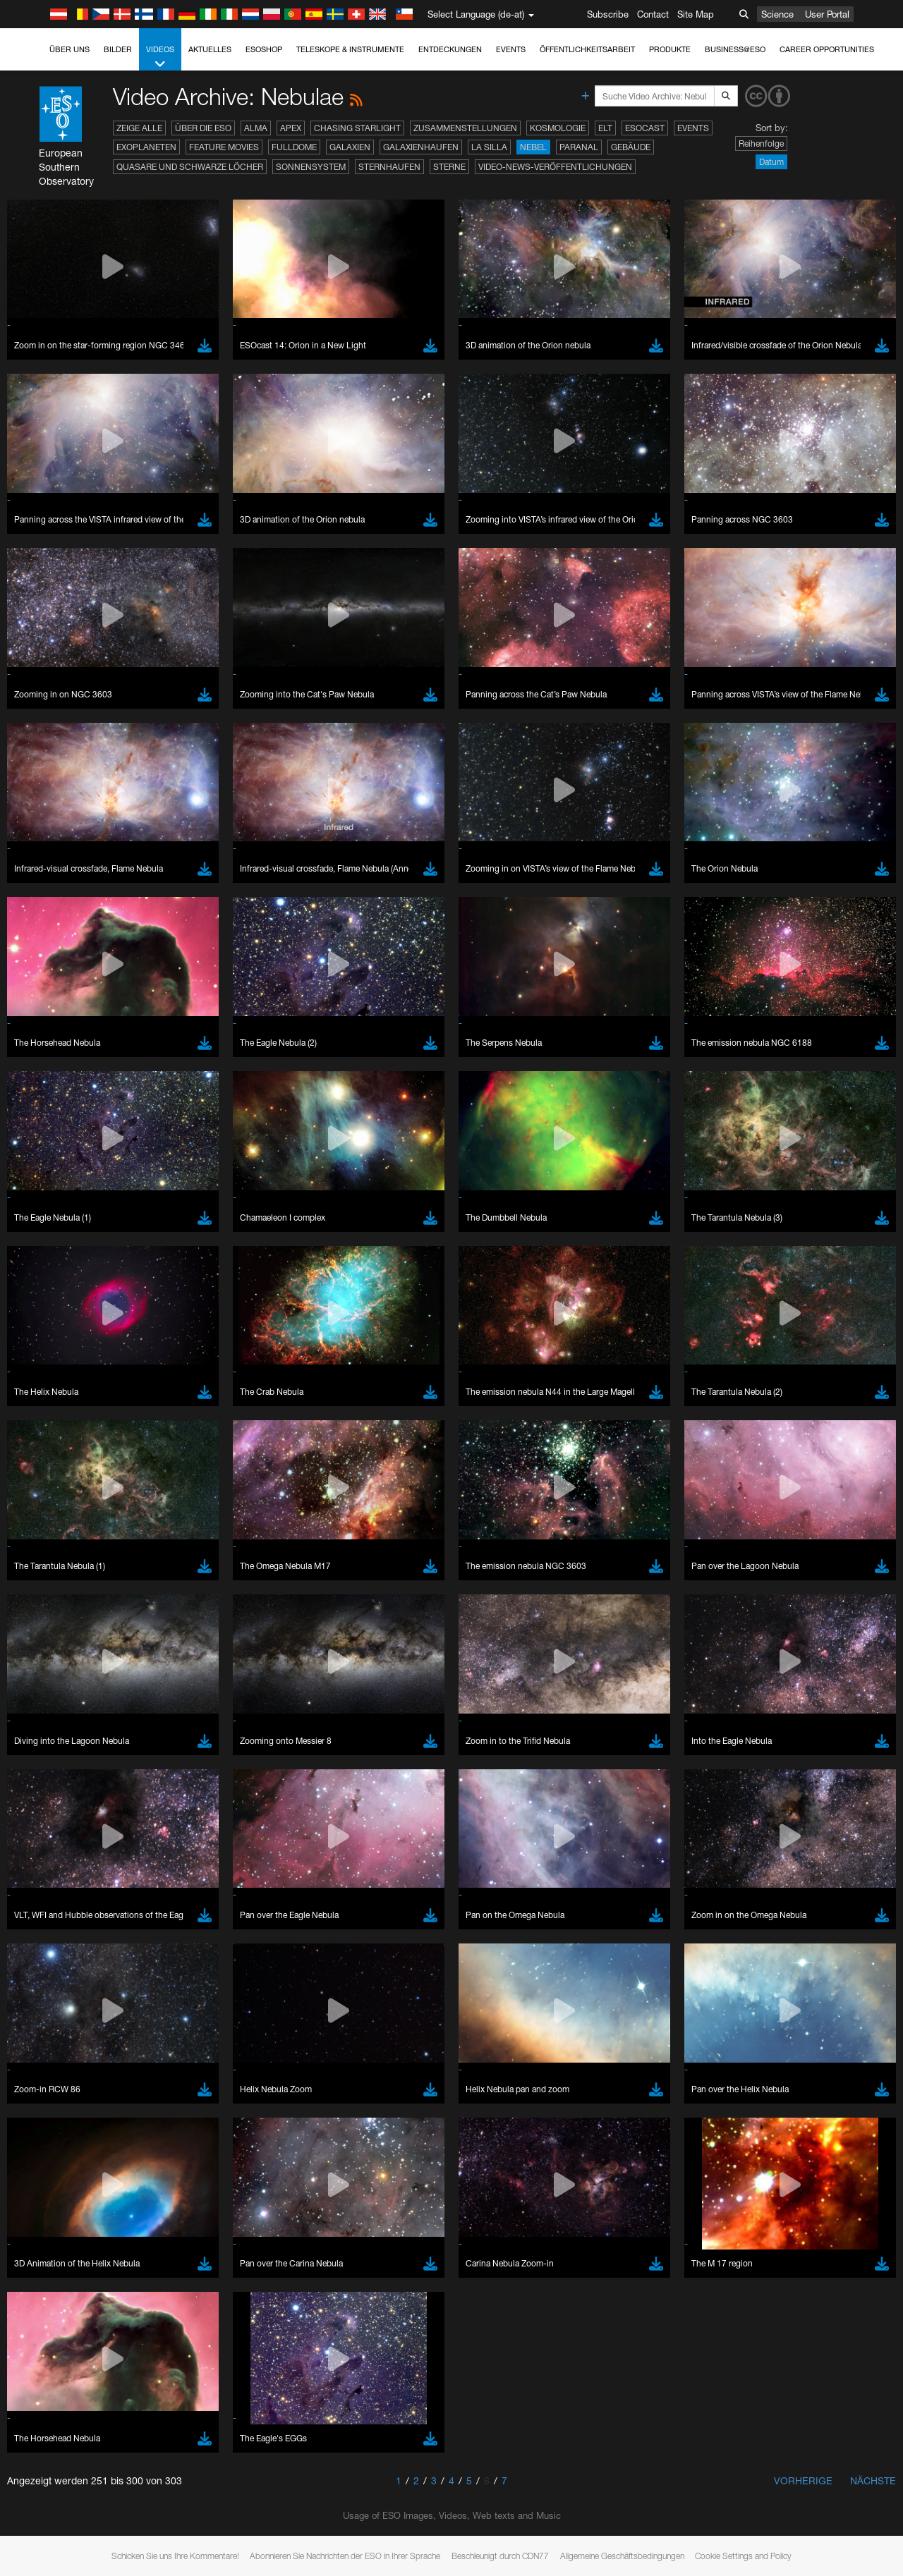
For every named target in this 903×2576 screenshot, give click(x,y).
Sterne (449, 166)
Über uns (69, 49)
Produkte (670, 49)
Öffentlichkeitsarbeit (587, 49)
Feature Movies (224, 147)
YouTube (31, 1524)
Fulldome (294, 147)
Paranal (578, 147)
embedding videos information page (810, 1537)
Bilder (118, 49)
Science (777, 14)
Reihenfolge (761, 143)
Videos (160, 57)
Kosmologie (558, 128)
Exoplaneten (146, 147)
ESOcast (645, 128)
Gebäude (630, 147)
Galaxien (349, 147)
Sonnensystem (311, 166)
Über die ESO (203, 128)
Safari (53, 1809)
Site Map (695, 14)
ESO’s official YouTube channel (332, 1524)
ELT (605, 128)
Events (511, 49)
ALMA (255, 128)
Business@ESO (735, 49)
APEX (290, 128)
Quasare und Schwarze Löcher (189, 166)
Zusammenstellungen (465, 128)
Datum (771, 162)
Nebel (533, 147)
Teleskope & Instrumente (350, 49)
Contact (653, 14)
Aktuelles (209, 49)
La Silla (489, 147)
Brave (54, 1756)
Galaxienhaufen (421, 147)
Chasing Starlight (357, 128)
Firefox (55, 1796)
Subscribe (608, 14)
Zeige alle (139, 128)
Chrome (58, 1770)
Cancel (114, 2016)
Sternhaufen (389, 166)
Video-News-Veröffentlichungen (555, 166)
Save (45, 2016)
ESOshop (264, 49)
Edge (52, 1782)
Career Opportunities (827, 49)
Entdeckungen (450, 49)
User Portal (827, 14)
